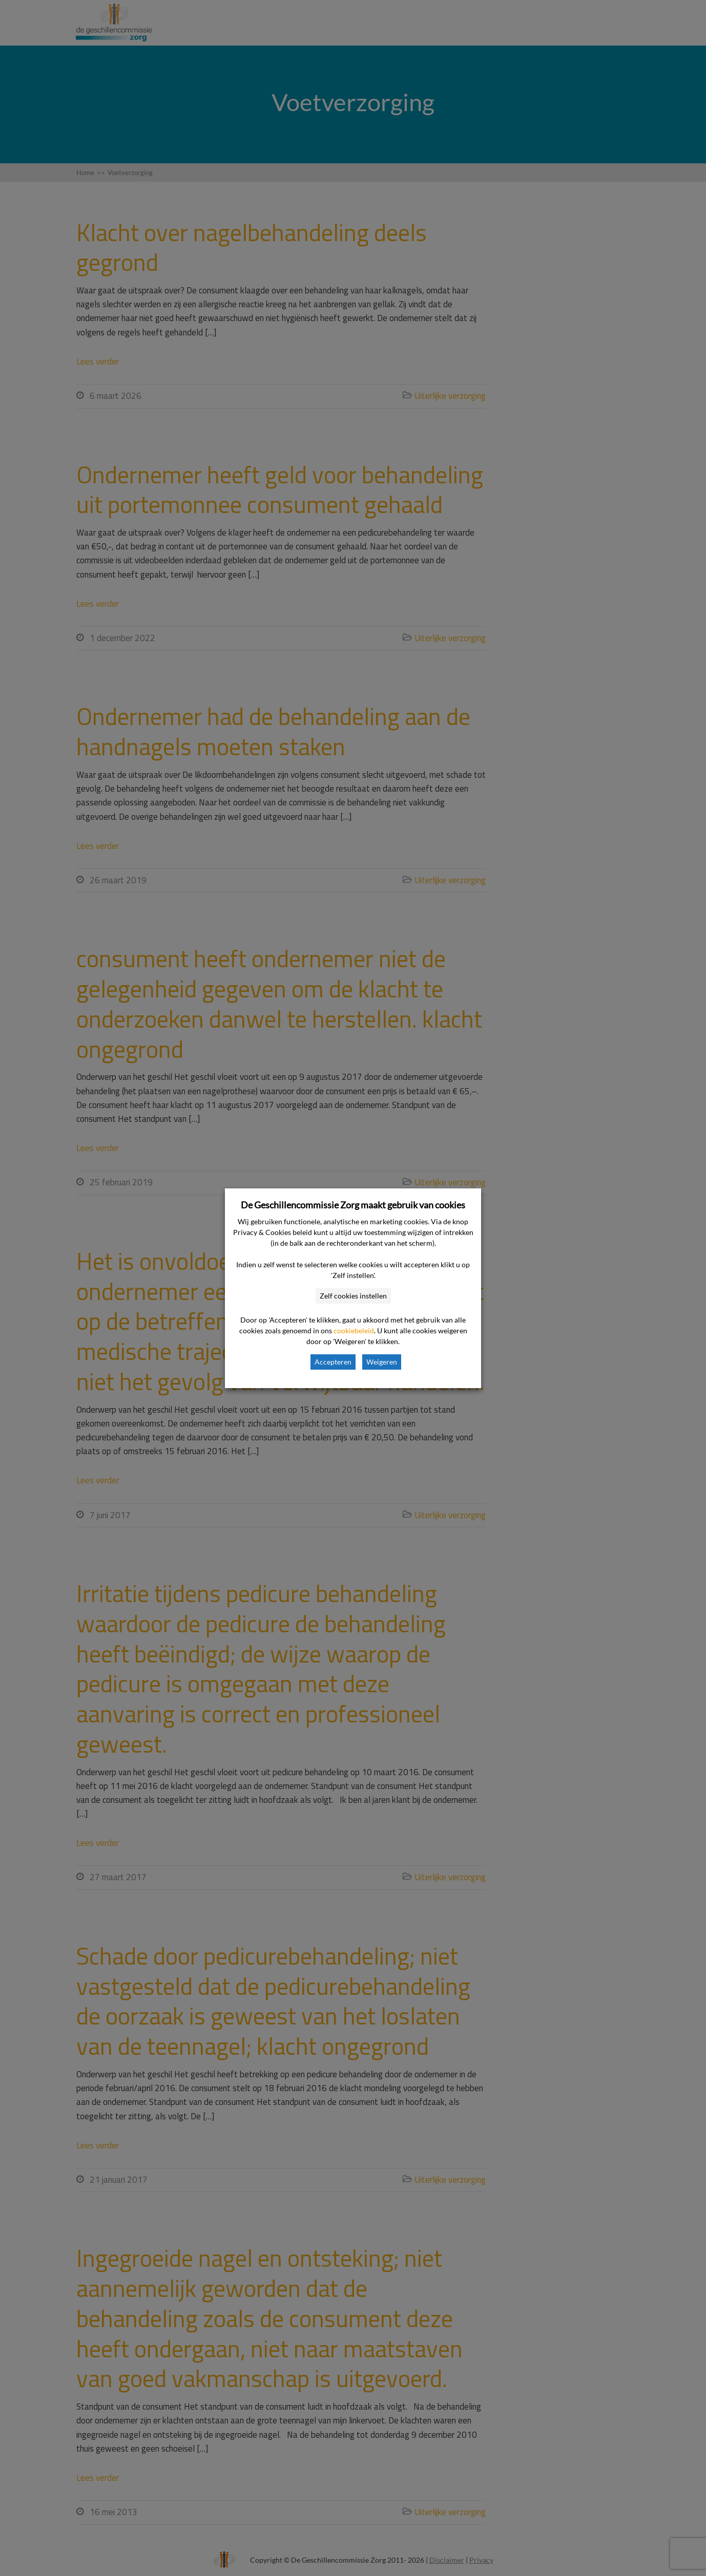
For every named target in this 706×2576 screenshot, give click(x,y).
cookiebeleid (354, 1330)
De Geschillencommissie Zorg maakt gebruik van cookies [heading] (353, 1204)
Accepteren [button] (333, 1361)
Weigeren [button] (381, 1361)
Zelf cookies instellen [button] (353, 1295)
